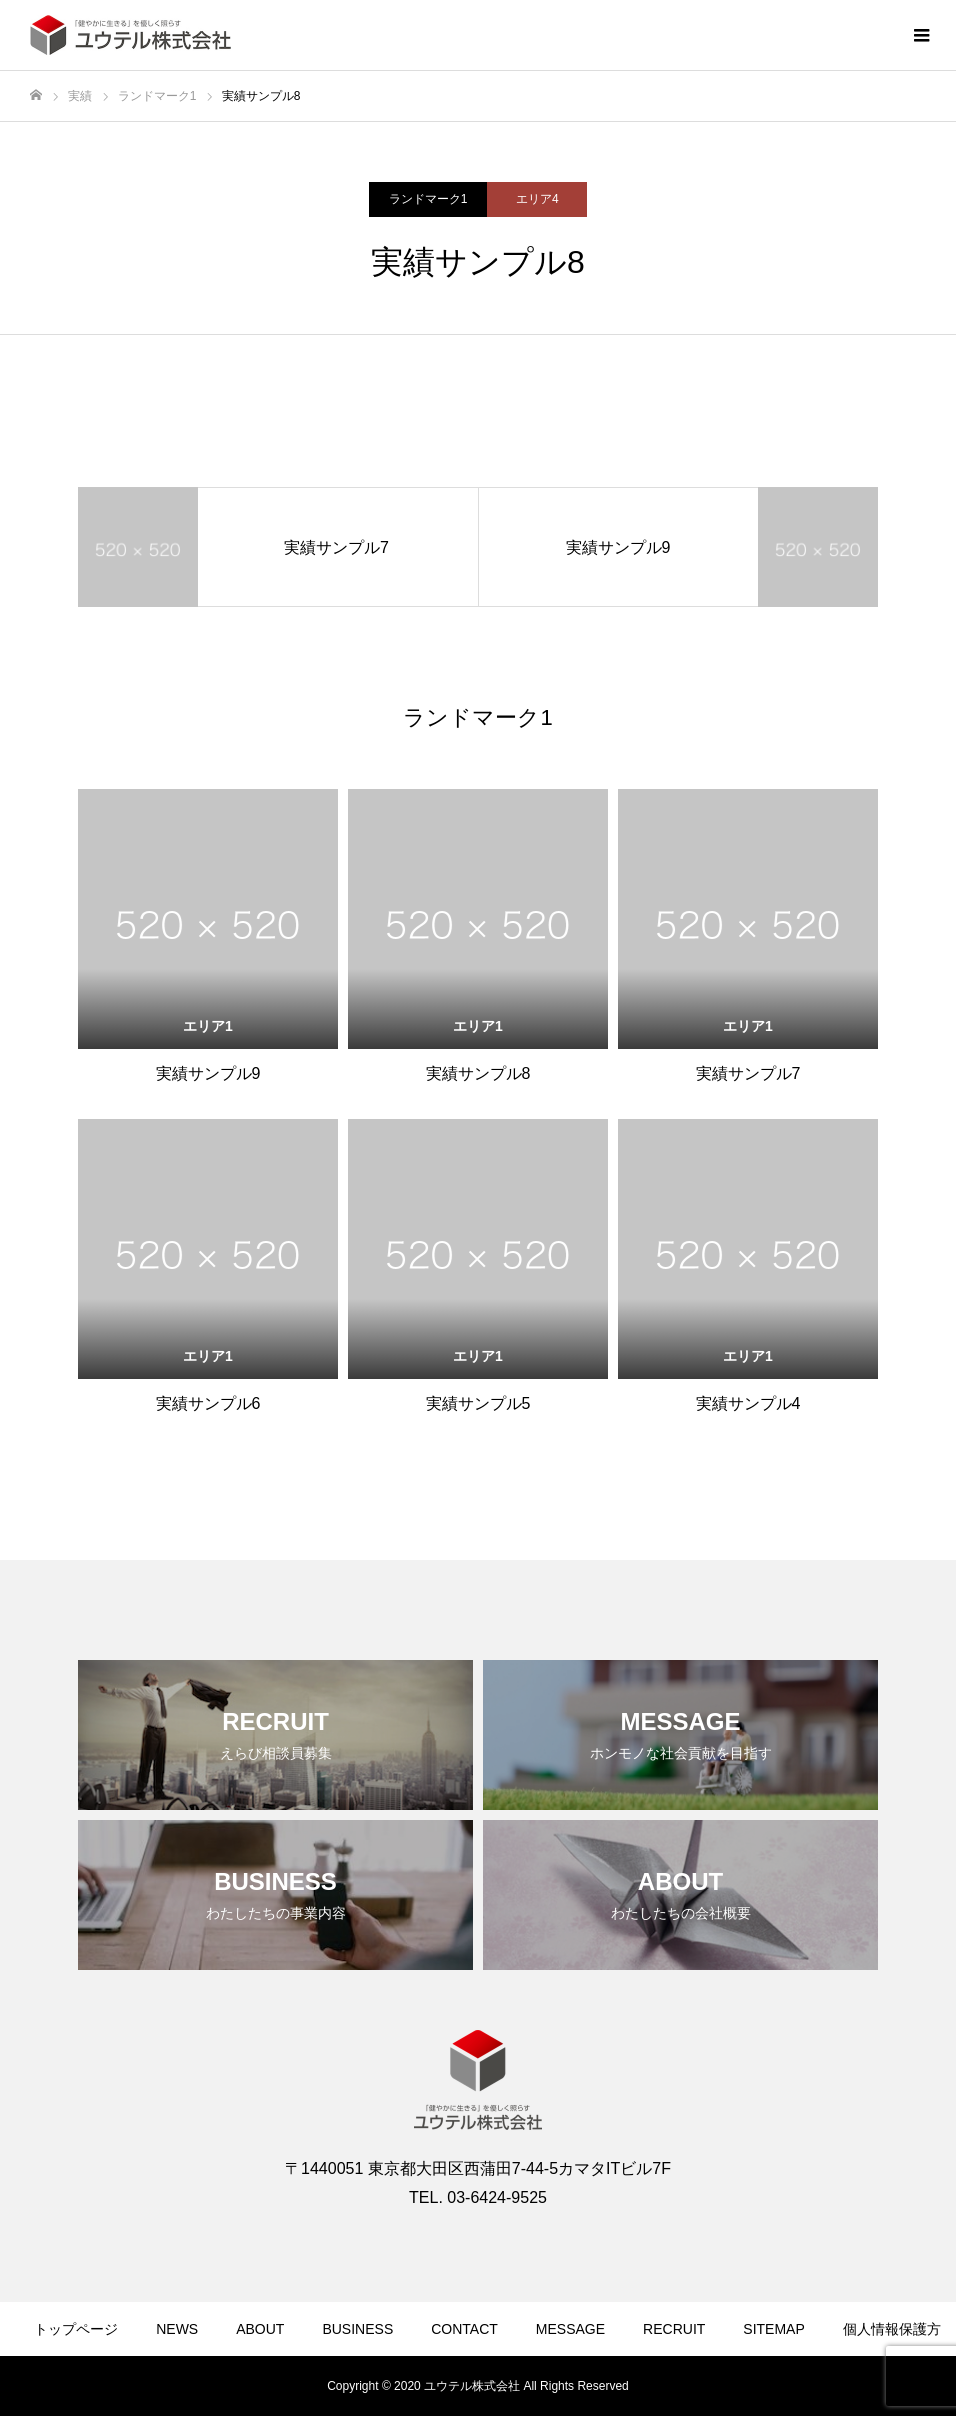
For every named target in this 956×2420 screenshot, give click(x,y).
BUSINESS (357, 2329)
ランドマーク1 (428, 199)
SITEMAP (773, 2329)
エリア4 (537, 199)
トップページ (76, 2329)
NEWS (177, 2329)
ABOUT (260, 2329)
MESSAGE (570, 2329)
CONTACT (464, 2329)
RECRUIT (674, 2329)
